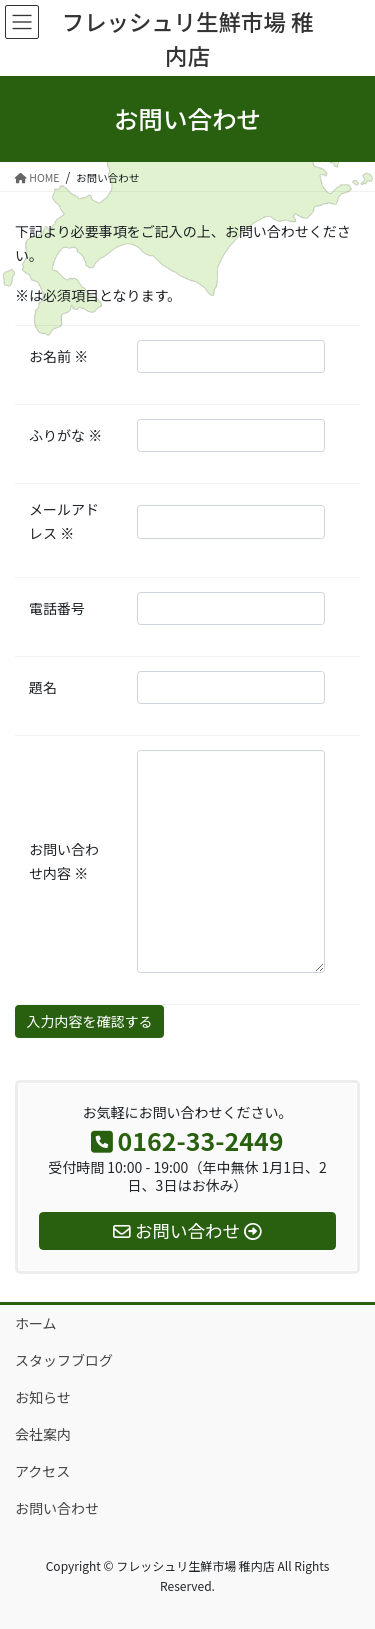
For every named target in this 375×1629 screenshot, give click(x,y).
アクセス (42, 1471)
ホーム (36, 1323)
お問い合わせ (57, 1508)
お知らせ (43, 1397)
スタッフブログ (64, 1360)
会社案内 (43, 1434)
